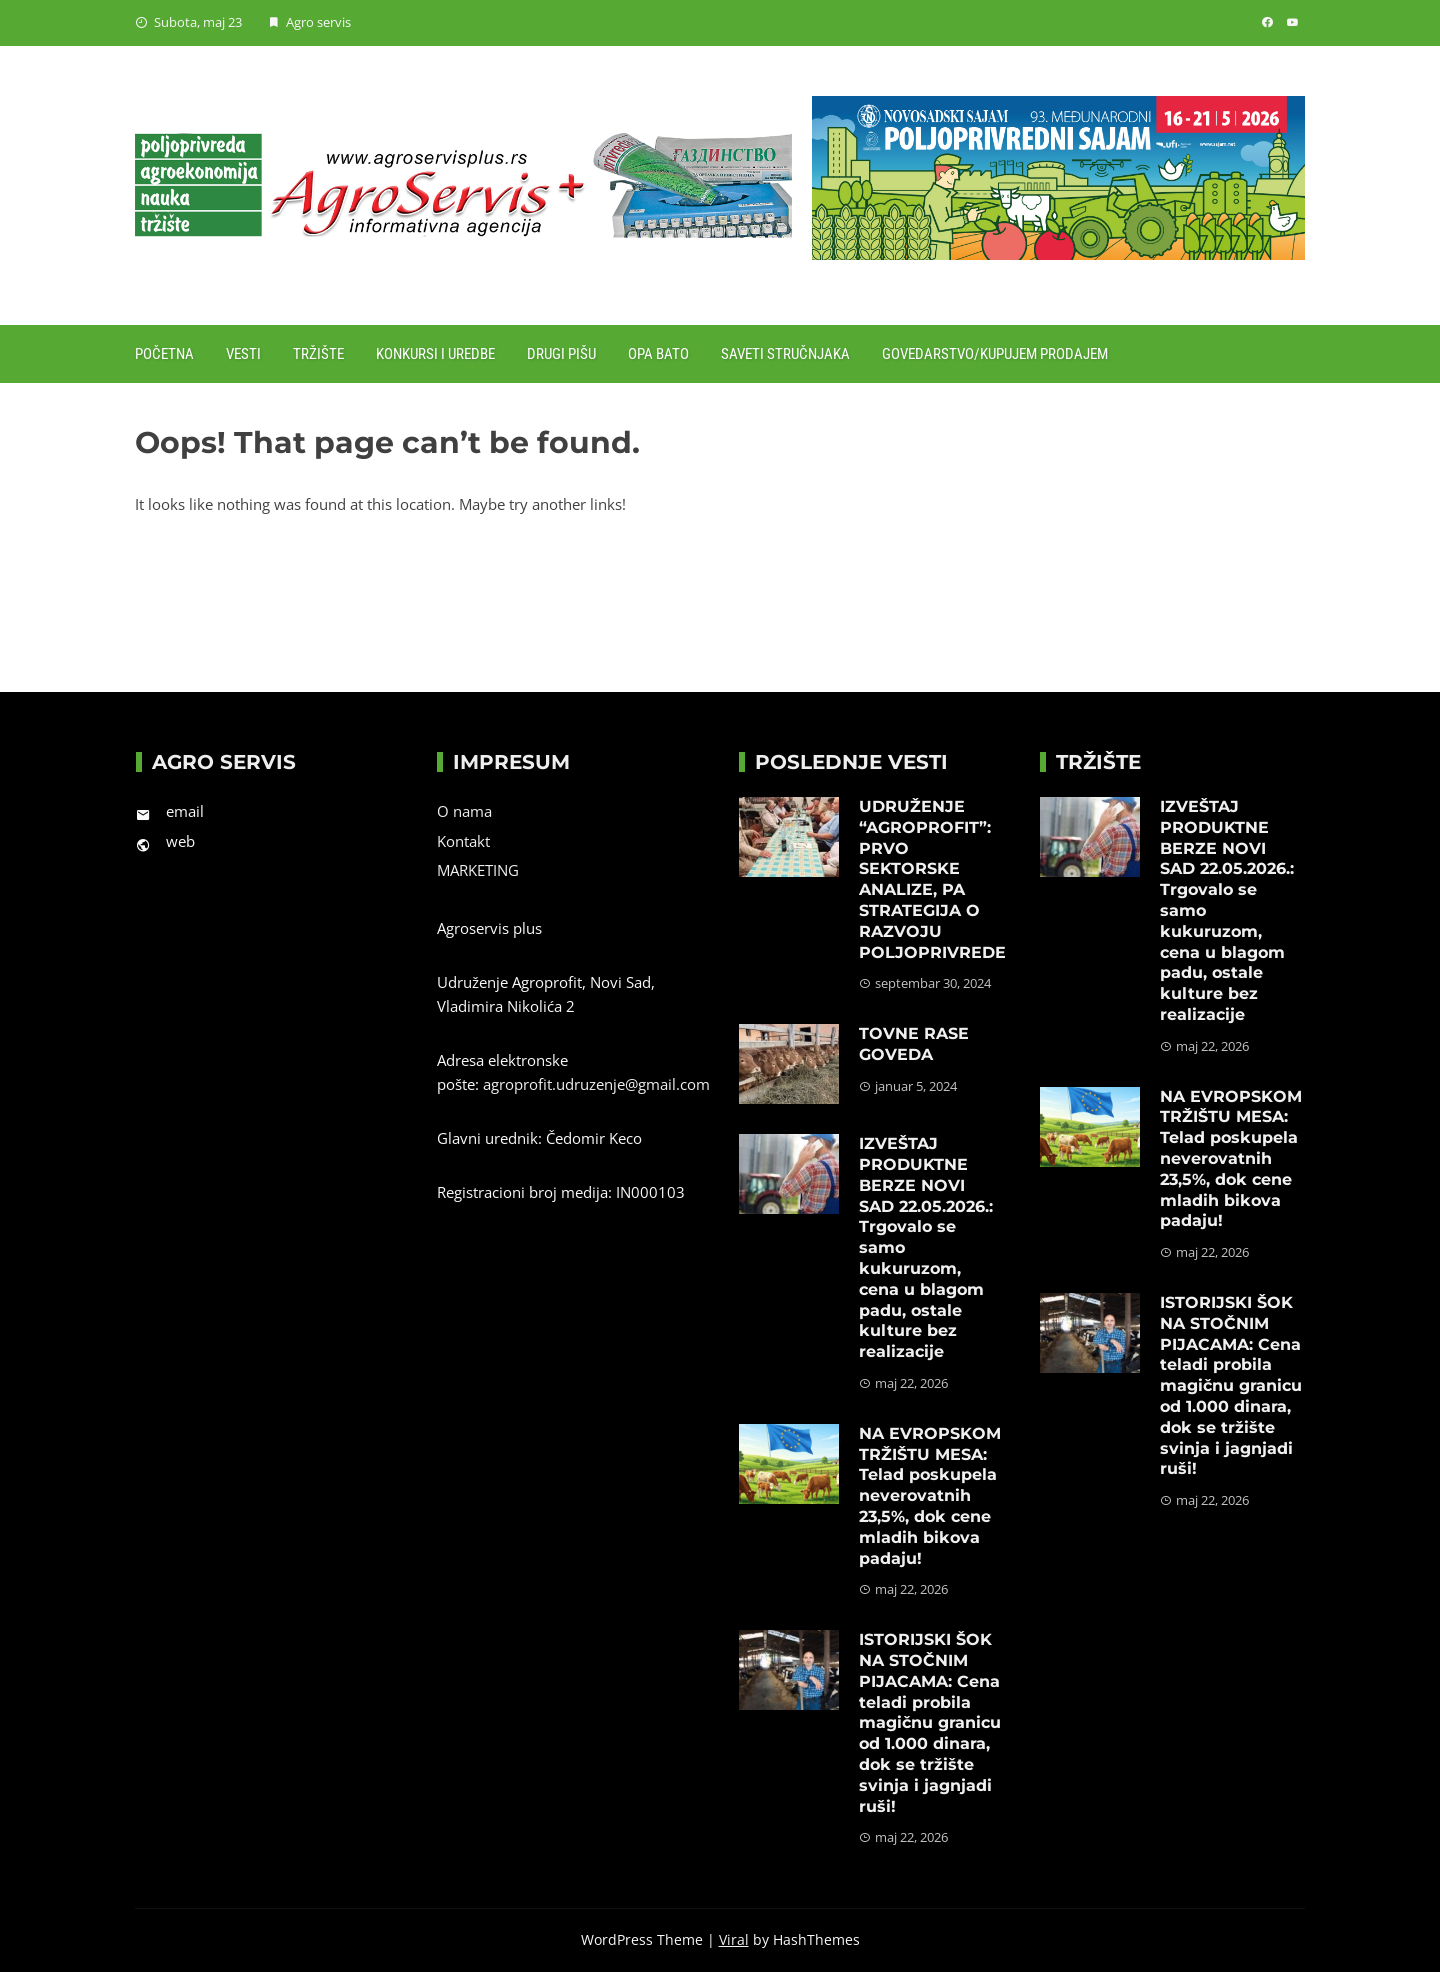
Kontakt (463, 841)
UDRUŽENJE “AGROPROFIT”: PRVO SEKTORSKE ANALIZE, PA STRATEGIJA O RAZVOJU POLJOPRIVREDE (932, 879)
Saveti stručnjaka (785, 354)
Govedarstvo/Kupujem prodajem (995, 354)
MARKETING (478, 870)
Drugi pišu (561, 354)
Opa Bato (658, 354)
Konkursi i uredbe (435, 354)
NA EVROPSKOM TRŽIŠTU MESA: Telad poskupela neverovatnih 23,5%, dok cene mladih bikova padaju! (930, 1496)
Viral (734, 1939)
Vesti (243, 354)
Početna (164, 354)
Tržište (318, 354)
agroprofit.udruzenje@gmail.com (596, 1084)
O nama (464, 811)
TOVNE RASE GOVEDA (914, 1044)
